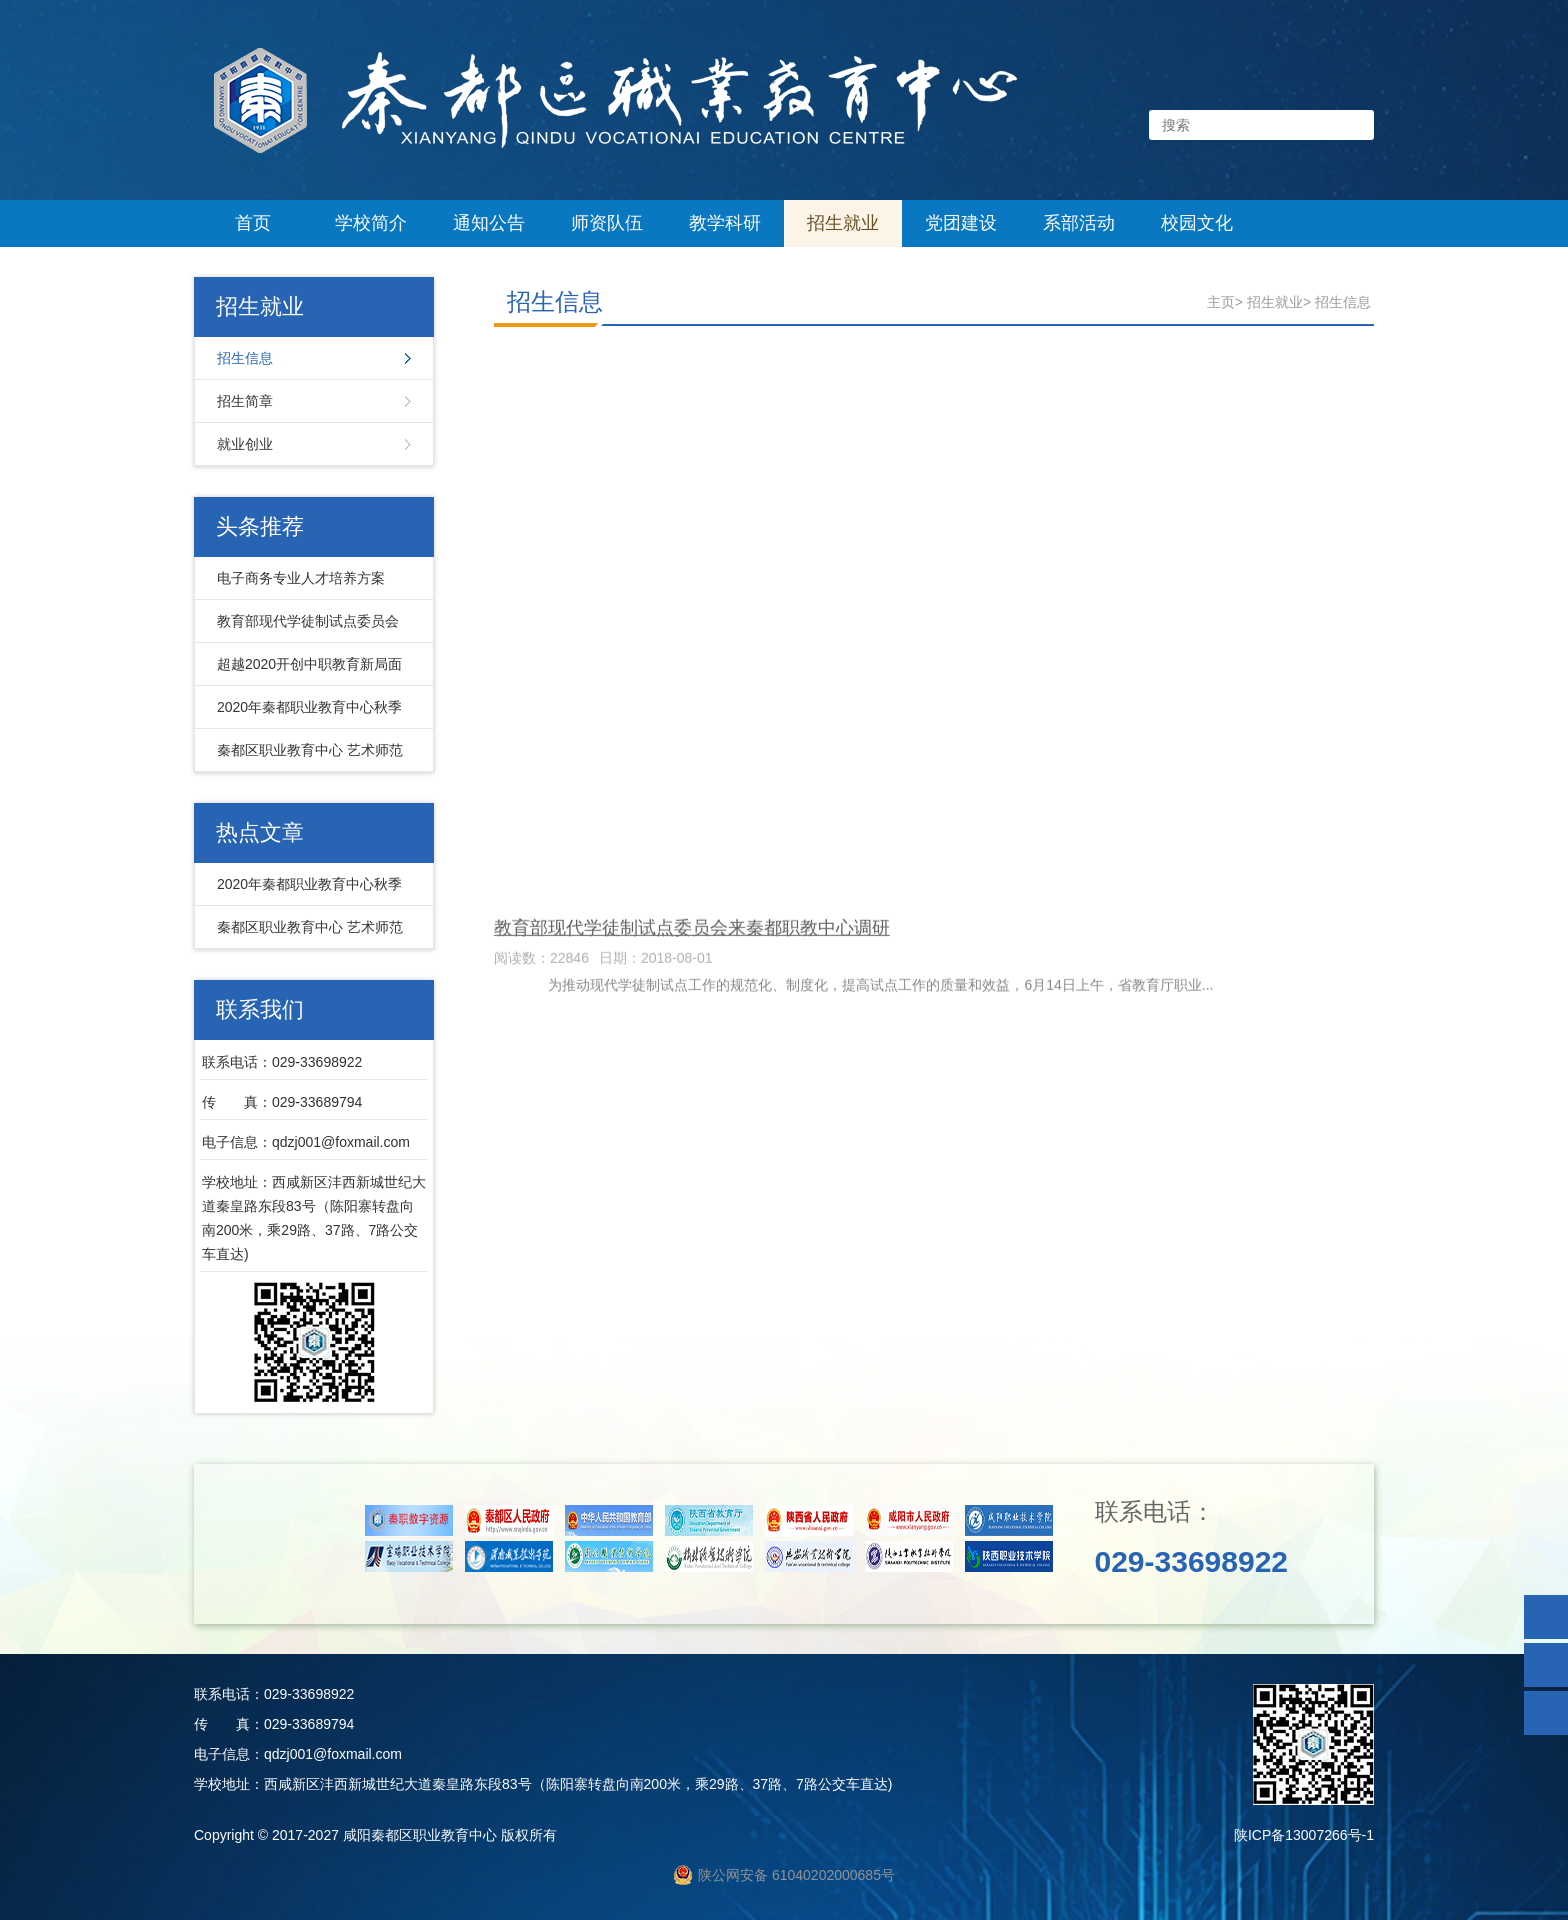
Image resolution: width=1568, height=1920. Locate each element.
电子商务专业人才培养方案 (301, 578)
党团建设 (961, 223)
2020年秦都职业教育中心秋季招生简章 (304, 714)
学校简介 (371, 223)
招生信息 (245, 358)
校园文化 (1197, 223)
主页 (1221, 302)
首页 (253, 223)
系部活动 (1079, 223)
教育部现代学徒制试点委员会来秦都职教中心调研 (303, 628)
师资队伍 (607, 223)
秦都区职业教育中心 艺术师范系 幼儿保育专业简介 (305, 757)
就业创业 (245, 444)
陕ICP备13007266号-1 (1304, 1835)
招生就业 (843, 223)
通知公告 (489, 223)
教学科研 (725, 223)
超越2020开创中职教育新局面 (309, 664)
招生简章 (245, 401)
